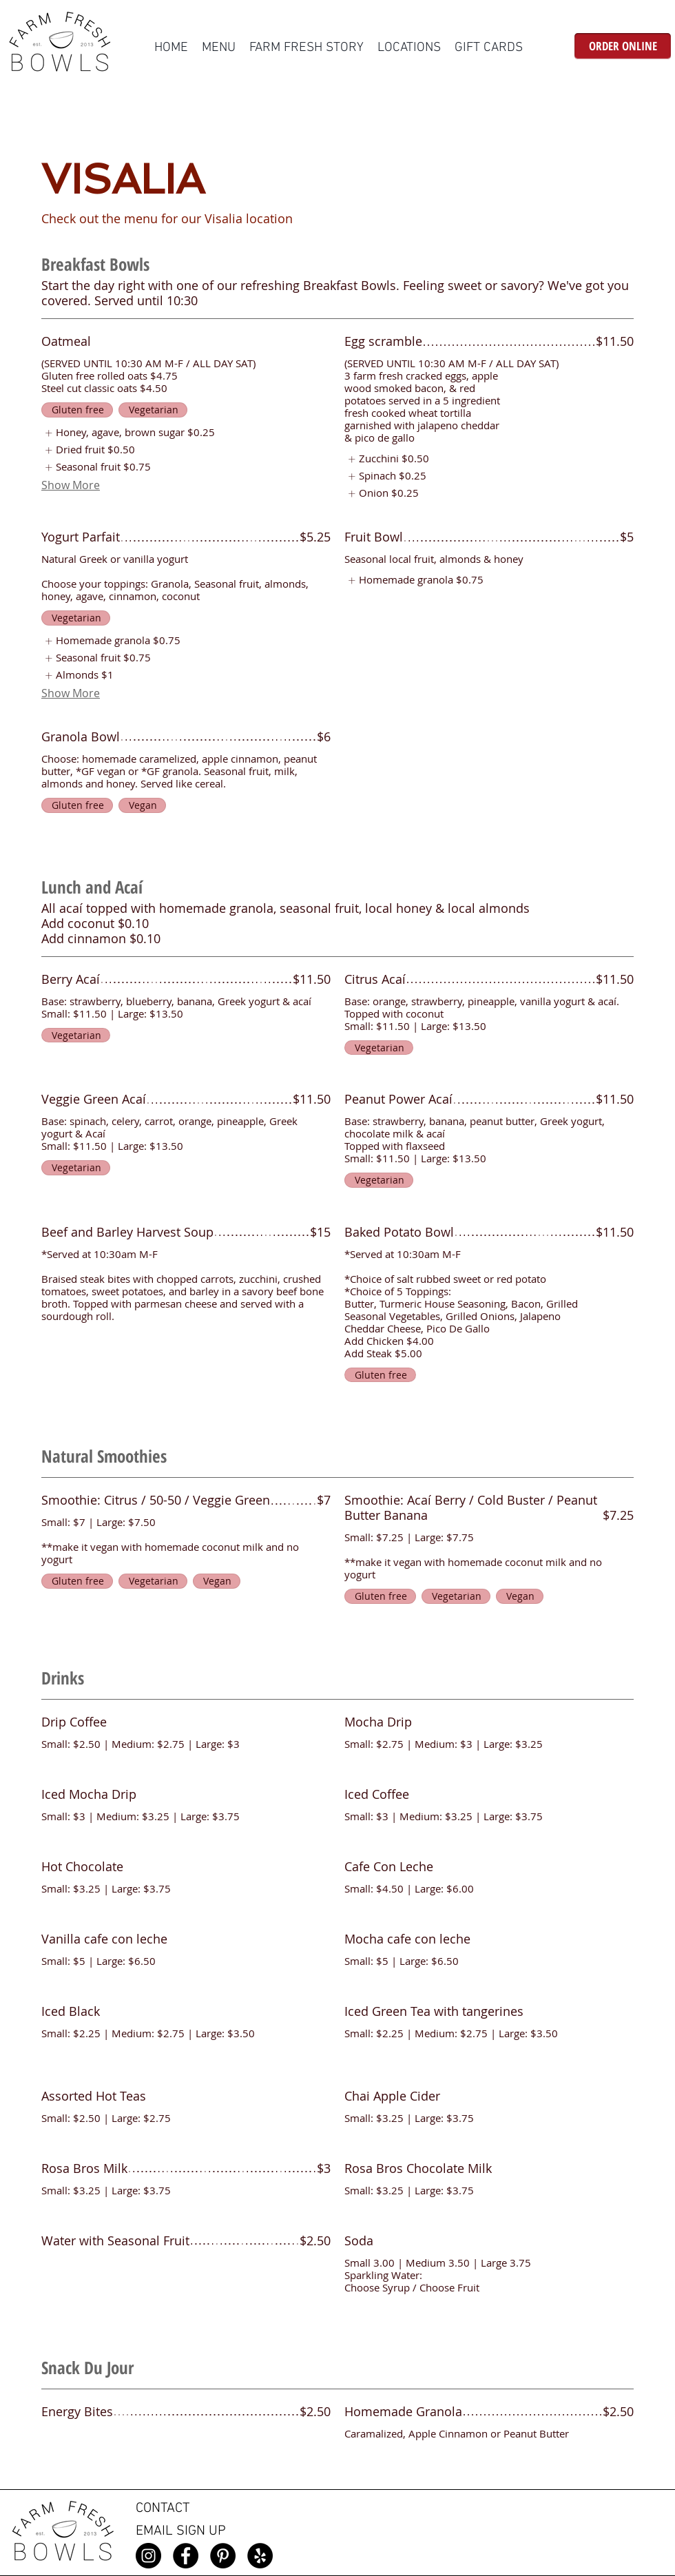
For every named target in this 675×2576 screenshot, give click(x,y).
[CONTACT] (183, 2508)
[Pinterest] (223, 2555)
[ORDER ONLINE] (622, 46)
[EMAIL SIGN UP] (187, 2531)
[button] (218, 48)
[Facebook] (185, 2555)
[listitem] (128, 433)
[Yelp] (260, 2555)
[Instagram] (148, 2555)
